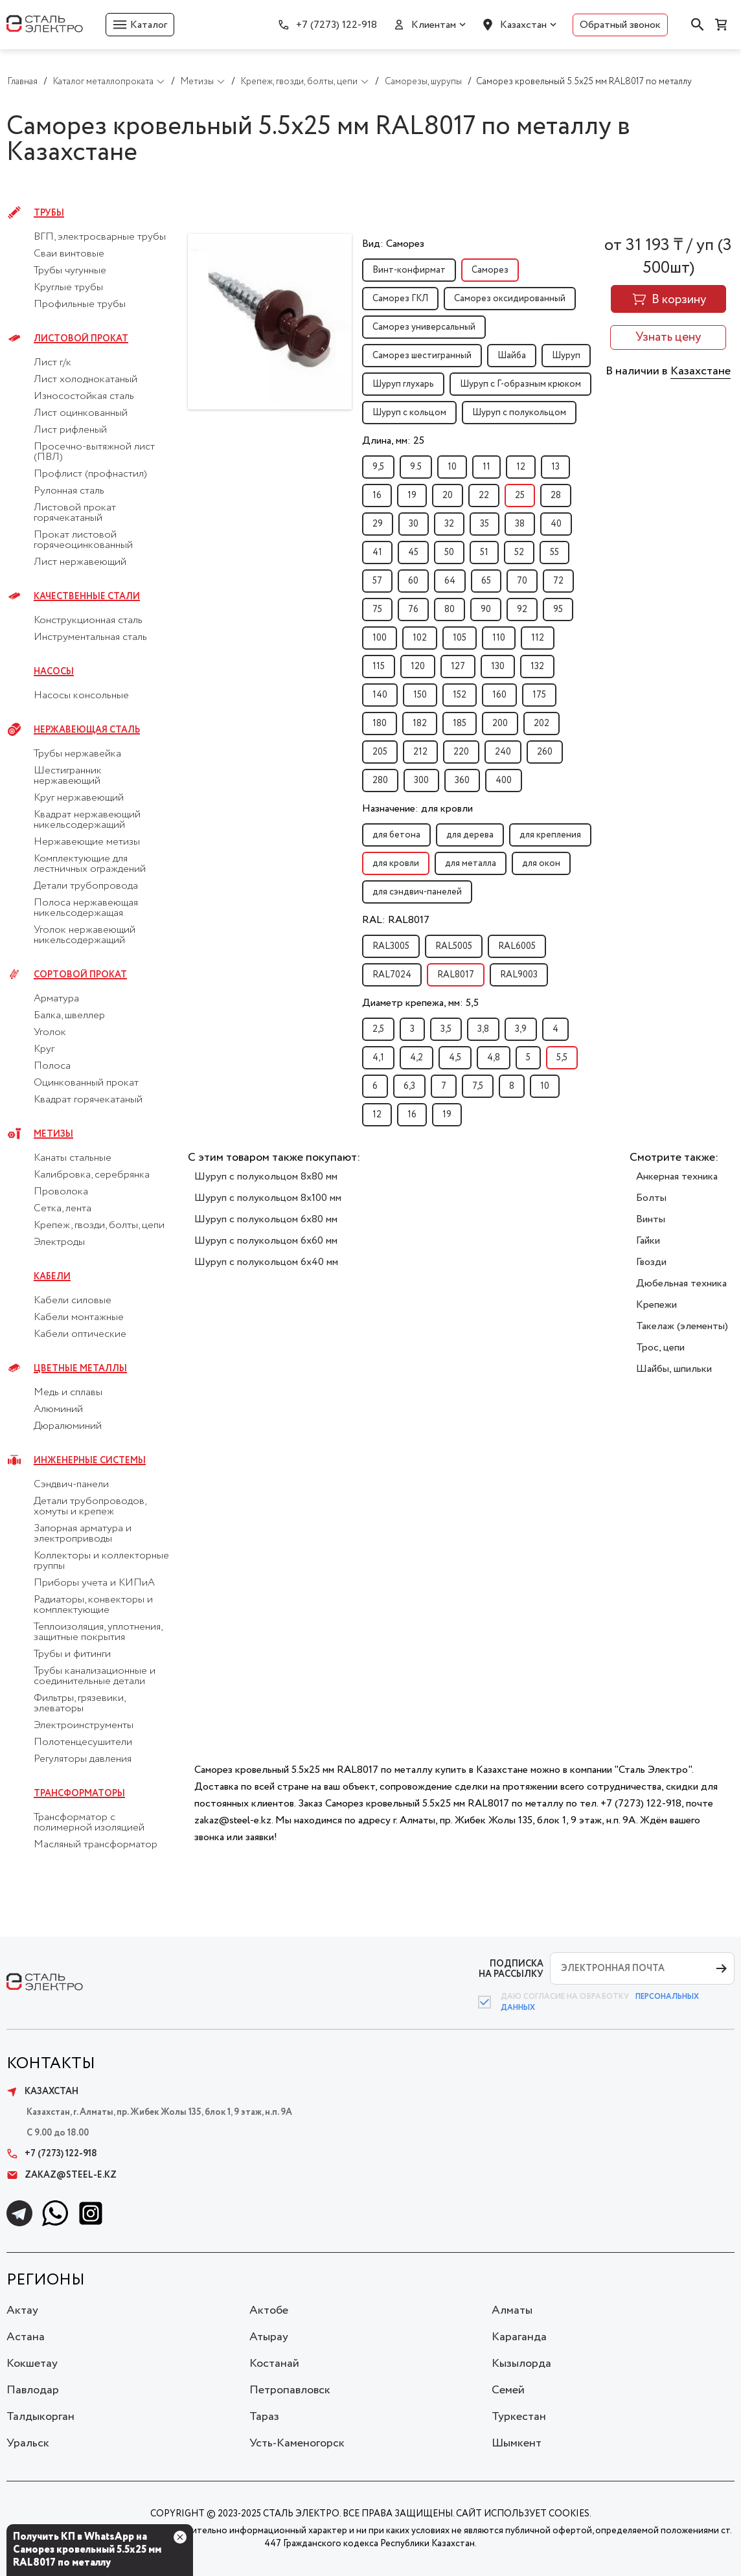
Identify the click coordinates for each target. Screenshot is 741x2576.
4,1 (378, 1057)
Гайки (648, 1240)
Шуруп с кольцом (409, 412)
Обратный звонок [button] (620, 24)
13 (555, 467)
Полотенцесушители (83, 1742)
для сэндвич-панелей (417, 891)
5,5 (561, 1057)
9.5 (416, 467)
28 (556, 495)
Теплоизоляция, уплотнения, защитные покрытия (98, 1632)
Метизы (53, 1134)
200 (500, 723)
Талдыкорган (40, 2416)
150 (420, 695)
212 (420, 752)
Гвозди (651, 1262)
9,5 (378, 467)
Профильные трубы (80, 304)
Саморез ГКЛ (400, 298)
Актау (22, 2310)
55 (554, 552)
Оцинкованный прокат (86, 1083)
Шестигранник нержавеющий (68, 776)
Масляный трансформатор (95, 1845)
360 (462, 780)
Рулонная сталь (69, 491)
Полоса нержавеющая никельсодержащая (86, 908)
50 (449, 552)
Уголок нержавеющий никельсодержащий (84, 935)
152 (459, 695)
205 (379, 752)
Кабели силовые (72, 1300)
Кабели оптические (80, 1334)
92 (522, 609)
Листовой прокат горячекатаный (75, 513)
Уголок (50, 1032)
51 (484, 552)
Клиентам (433, 24)
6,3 (409, 1086)
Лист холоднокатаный (85, 379)
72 (558, 581)
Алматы (512, 2310)
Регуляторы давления (82, 1759)
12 (520, 467)
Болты (651, 1198)
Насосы (54, 671)
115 (378, 666)
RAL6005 (517, 946)
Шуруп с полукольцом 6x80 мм (265, 1219)
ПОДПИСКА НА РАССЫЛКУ (511, 1968)
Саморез (490, 270)
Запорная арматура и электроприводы (82, 1533)
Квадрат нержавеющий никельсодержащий (87, 820)
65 (486, 581)
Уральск (27, 2443)
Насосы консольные (81, 695)
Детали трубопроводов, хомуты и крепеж (90, 1506)
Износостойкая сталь (84, 396)
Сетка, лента (62, 1208)
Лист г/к (52, 363)
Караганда (519, 2337)
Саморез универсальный (423, 327)
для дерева (470, 834)
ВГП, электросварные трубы (100, 237)
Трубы (49, 213)
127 (458, 666)
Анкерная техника (677, 1176)
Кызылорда (521, 2363)
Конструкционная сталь (88, 620)
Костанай (274, 2363)
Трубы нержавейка (77, 754)
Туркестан (519, 2416)
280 (380, 780)
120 (418, 666)
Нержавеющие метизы (87, 842)
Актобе (268, 2310)
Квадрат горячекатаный (88, 1100)
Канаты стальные (72, 1158)
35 (484, 524)
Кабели (52, 1276)
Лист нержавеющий (80, 562)
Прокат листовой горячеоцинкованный (83, 540)
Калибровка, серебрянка (92, 1175)
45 (413, 552)
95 (558, 609)
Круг (44, 1049)
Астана (25, 2337)
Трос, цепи (660, 1347)
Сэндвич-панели (71, 1484)
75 (377, 609)
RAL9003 (519, 974)
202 (541, 723)
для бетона (396, 834)
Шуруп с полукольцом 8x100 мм (267, 1198)
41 (377, 552)
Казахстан (523, 24)
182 (420, 723)
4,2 (416, 1057)
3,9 (521, 1029)
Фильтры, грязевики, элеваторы (79, 1703)
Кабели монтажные (79, 1317)
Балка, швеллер (69, 1015)
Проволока (61, 1192)
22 (484, 495)
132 (537, 666)
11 (486, 467)
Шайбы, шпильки (674, 1369)
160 (499, 695)
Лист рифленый (70, 430)
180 (379, 723)
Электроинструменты (83, 1725)
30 (413, 524)
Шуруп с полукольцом (519, 412)
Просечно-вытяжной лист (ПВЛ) (94, 452)
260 (545, 752)
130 (498, 666)
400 (504, 780)
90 (486, 609)
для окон (541, 863)
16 (377, 495)
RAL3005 (390, 946)
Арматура (56, 999)
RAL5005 (453, 946)
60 (413, 581)
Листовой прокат (81, 338)
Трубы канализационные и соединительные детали (94, 1676)
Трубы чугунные (70, 271)
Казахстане (700, 371)
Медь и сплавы (68, 1392)
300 (421, 780)
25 (520, 495)
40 (556, 524)
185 (459, 723)
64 (449, 581)
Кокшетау (32, 2363)
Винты (650, 1219)
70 (522, 581)
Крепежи (656, 1304)
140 (379, 695)
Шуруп (566, 355)
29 (377, 524)
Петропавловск (289, 2390)
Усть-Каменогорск (297, 2443)
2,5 (378, 1029)
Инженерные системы (90, 1460)
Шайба (511, 355)
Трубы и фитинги (72, 1654)
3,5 (445, 1029)
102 (420, 638)
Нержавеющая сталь (87, 730)
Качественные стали (87, 596)
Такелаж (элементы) (682, 1326)
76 (413, 609)
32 (449, 524)
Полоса (52, 1066)
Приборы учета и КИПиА (94, 1583)
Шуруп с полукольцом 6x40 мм (266, 1262)
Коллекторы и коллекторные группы (101, 1561)
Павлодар (32, 2390)
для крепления (550, 834)
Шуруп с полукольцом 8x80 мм (265, 1176)
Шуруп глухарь (403, 384)
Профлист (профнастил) (90, 474)
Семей (508, 2390)
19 (411, 495)
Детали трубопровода (86, 886)
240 (503, 752)
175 (539, 695)
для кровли (395, 863)
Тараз (264, 2416)
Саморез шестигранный (422, 355)
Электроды (59, 1242)
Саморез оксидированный (509, 298)
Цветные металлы (80, 1368)
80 (449, 609)
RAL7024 (391, 974)
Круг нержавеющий (79, 798)
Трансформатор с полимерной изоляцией (89, 1822)
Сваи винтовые (69, 254)
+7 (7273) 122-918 (336, 24)
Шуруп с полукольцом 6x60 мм (265, 1240)
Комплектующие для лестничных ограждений (90, 864)
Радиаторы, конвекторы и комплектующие (93, 1605)
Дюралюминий (68, 1426)
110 (498, 638)
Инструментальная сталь (90, 637)
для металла (470, 863)
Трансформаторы (79, 1793)
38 (520, 524)
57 (377, 581)
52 (519, 552)
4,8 (493, 1057)
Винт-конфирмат (409, 270)
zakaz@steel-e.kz (61, 2175)
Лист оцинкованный (81, 413)
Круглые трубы (68, 287)
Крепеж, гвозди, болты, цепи (99, 1225)
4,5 (455, 1057)
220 (461, 752)
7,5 (477, 1086)
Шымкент (517, 2443)
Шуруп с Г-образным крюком (520, 384)
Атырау (268, 2337)
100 (379, 638)
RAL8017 (455, 974)
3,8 (483, 1029)
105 (459, 638)
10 (452, 467)
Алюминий (58, 1409)
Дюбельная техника (681, 1283)
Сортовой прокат (80, 974)
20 (447, 495)
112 (537, 638)
